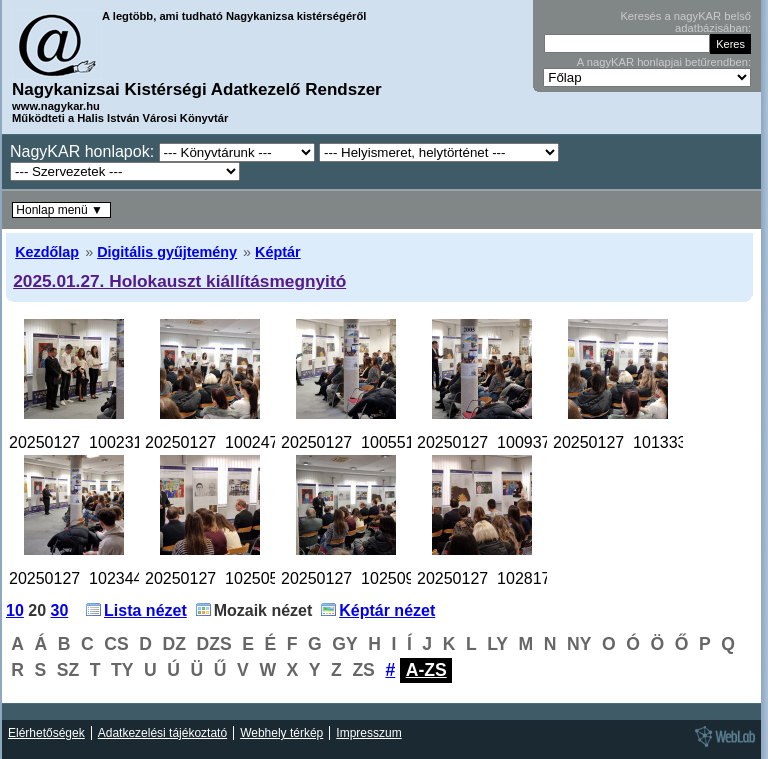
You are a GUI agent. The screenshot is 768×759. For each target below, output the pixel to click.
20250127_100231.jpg (88, 442)
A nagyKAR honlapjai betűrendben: (664, 62)
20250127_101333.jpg (632, 442)
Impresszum (368, 733)
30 (60, 610)
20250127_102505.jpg (224, 578)
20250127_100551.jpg (360, 442)
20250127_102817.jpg (496, 578)
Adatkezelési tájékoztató (162, 733)
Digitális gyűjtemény (167, 252)
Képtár (278, 252)
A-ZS (426, 670)
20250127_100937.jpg (496, 442)
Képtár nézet (387, 610)
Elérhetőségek (46, 733)
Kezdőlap (47, 252)
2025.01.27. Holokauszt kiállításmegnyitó (179, 281)
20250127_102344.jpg (88, 578)
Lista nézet (145, 610)
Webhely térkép (281, 733)
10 (15, 610)
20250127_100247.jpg (224, 442)
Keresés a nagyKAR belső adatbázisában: (685, 22)
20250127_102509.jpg (360, 578)
